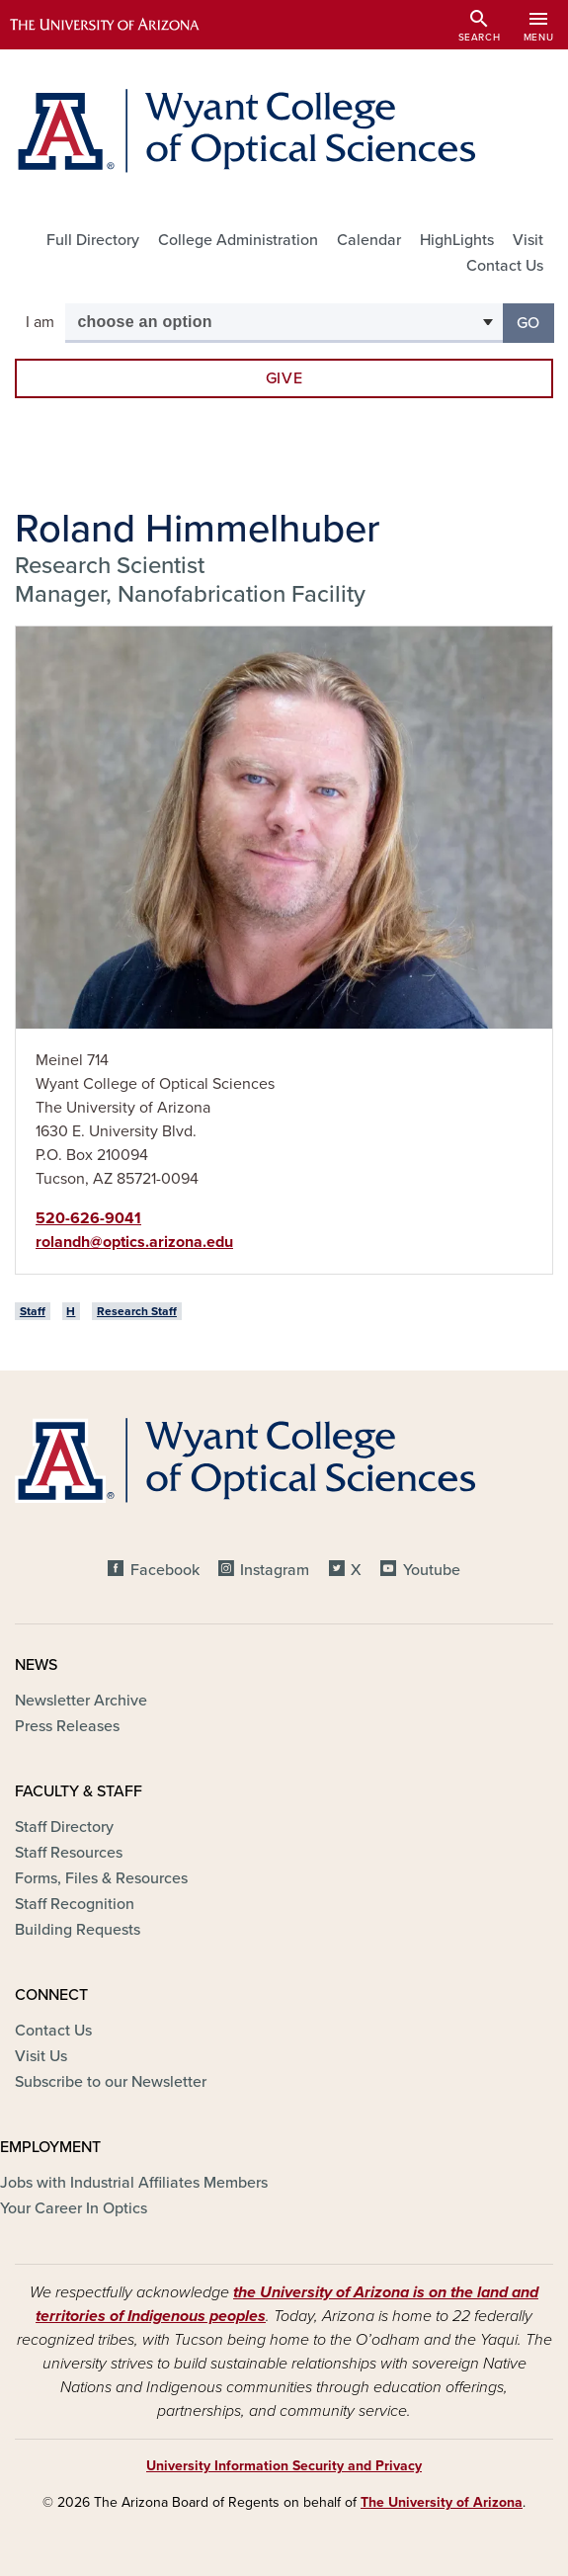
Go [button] (535, 321)
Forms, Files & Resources (101, 1878)
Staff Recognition (74, 1904)
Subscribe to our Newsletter (110, 2082)
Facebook (165, 1570)
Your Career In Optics (73, 2208)
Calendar (369, 240)
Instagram (274, 1570)
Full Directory (92, 240)
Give (284, 378)
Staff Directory (64, 1827)
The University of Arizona (442, 2502)
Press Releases (67, 1726)
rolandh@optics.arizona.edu (134, 1242)
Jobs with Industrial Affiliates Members (134, 2183)
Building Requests (77, 1930)
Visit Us (41, 2056)
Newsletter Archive (81, 1700)
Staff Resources (68, 1853)
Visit (528, 240)
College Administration (238, 240)
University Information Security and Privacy (284, 2465)
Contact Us (504, 266)
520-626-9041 (88, 1218)
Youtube (431, 1570)
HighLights (457, 240)
